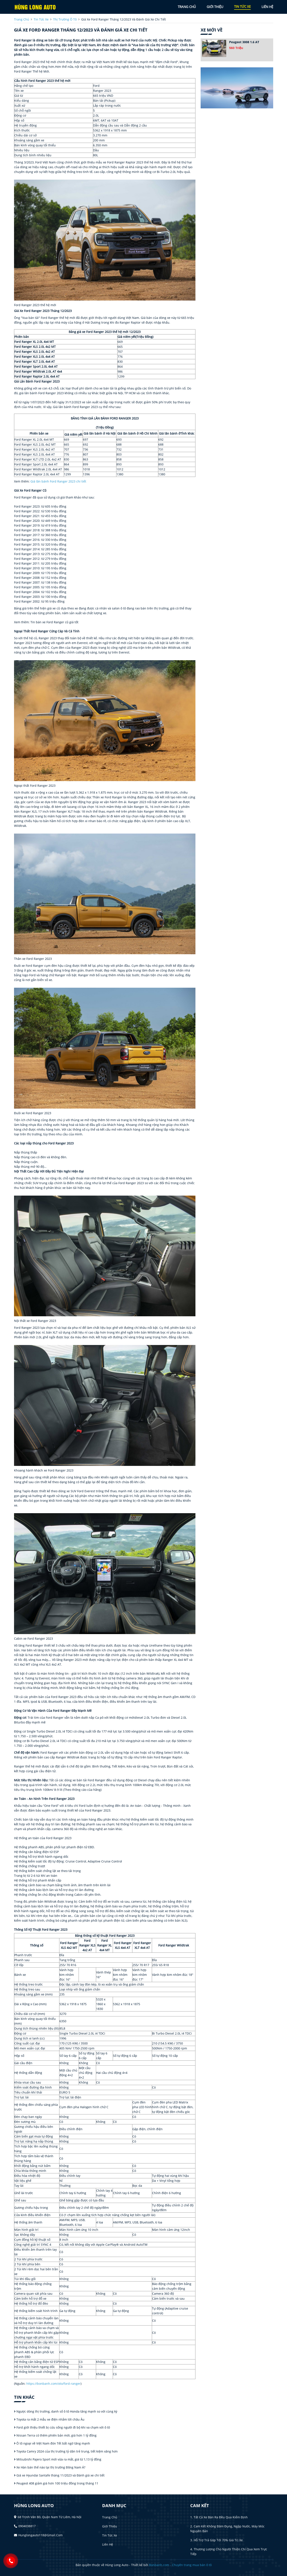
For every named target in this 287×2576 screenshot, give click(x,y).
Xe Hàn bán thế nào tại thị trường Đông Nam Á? (49, 2467)
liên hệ (267, 7)
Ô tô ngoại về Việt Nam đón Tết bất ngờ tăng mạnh (52, 2443)
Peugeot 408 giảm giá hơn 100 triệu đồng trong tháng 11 (56, 2483)
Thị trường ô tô (65, 19)
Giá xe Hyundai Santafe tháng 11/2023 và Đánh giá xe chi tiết (59, 2475)
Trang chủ (109, 2517)
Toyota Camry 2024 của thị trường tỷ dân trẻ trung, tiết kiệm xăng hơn (66, 2451)
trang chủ (187, 7)
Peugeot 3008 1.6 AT (244, 42)
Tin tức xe (109, 2535)
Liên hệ (107, 2544)
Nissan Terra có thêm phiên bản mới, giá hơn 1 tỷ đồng (55, 2435)
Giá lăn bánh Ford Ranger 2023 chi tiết (58, 481)
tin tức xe (242, 6)
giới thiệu (215, 7)
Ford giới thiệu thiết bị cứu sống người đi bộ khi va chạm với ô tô (62, 2427)
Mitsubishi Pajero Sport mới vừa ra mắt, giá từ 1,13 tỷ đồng (57, 2459)
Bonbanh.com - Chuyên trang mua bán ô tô (180, 2565)
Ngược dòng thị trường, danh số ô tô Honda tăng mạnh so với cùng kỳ (65, 2411)
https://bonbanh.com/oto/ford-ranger (53, 2383)
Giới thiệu (109, 2526)
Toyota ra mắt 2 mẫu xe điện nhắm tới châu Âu (49, 2419)
